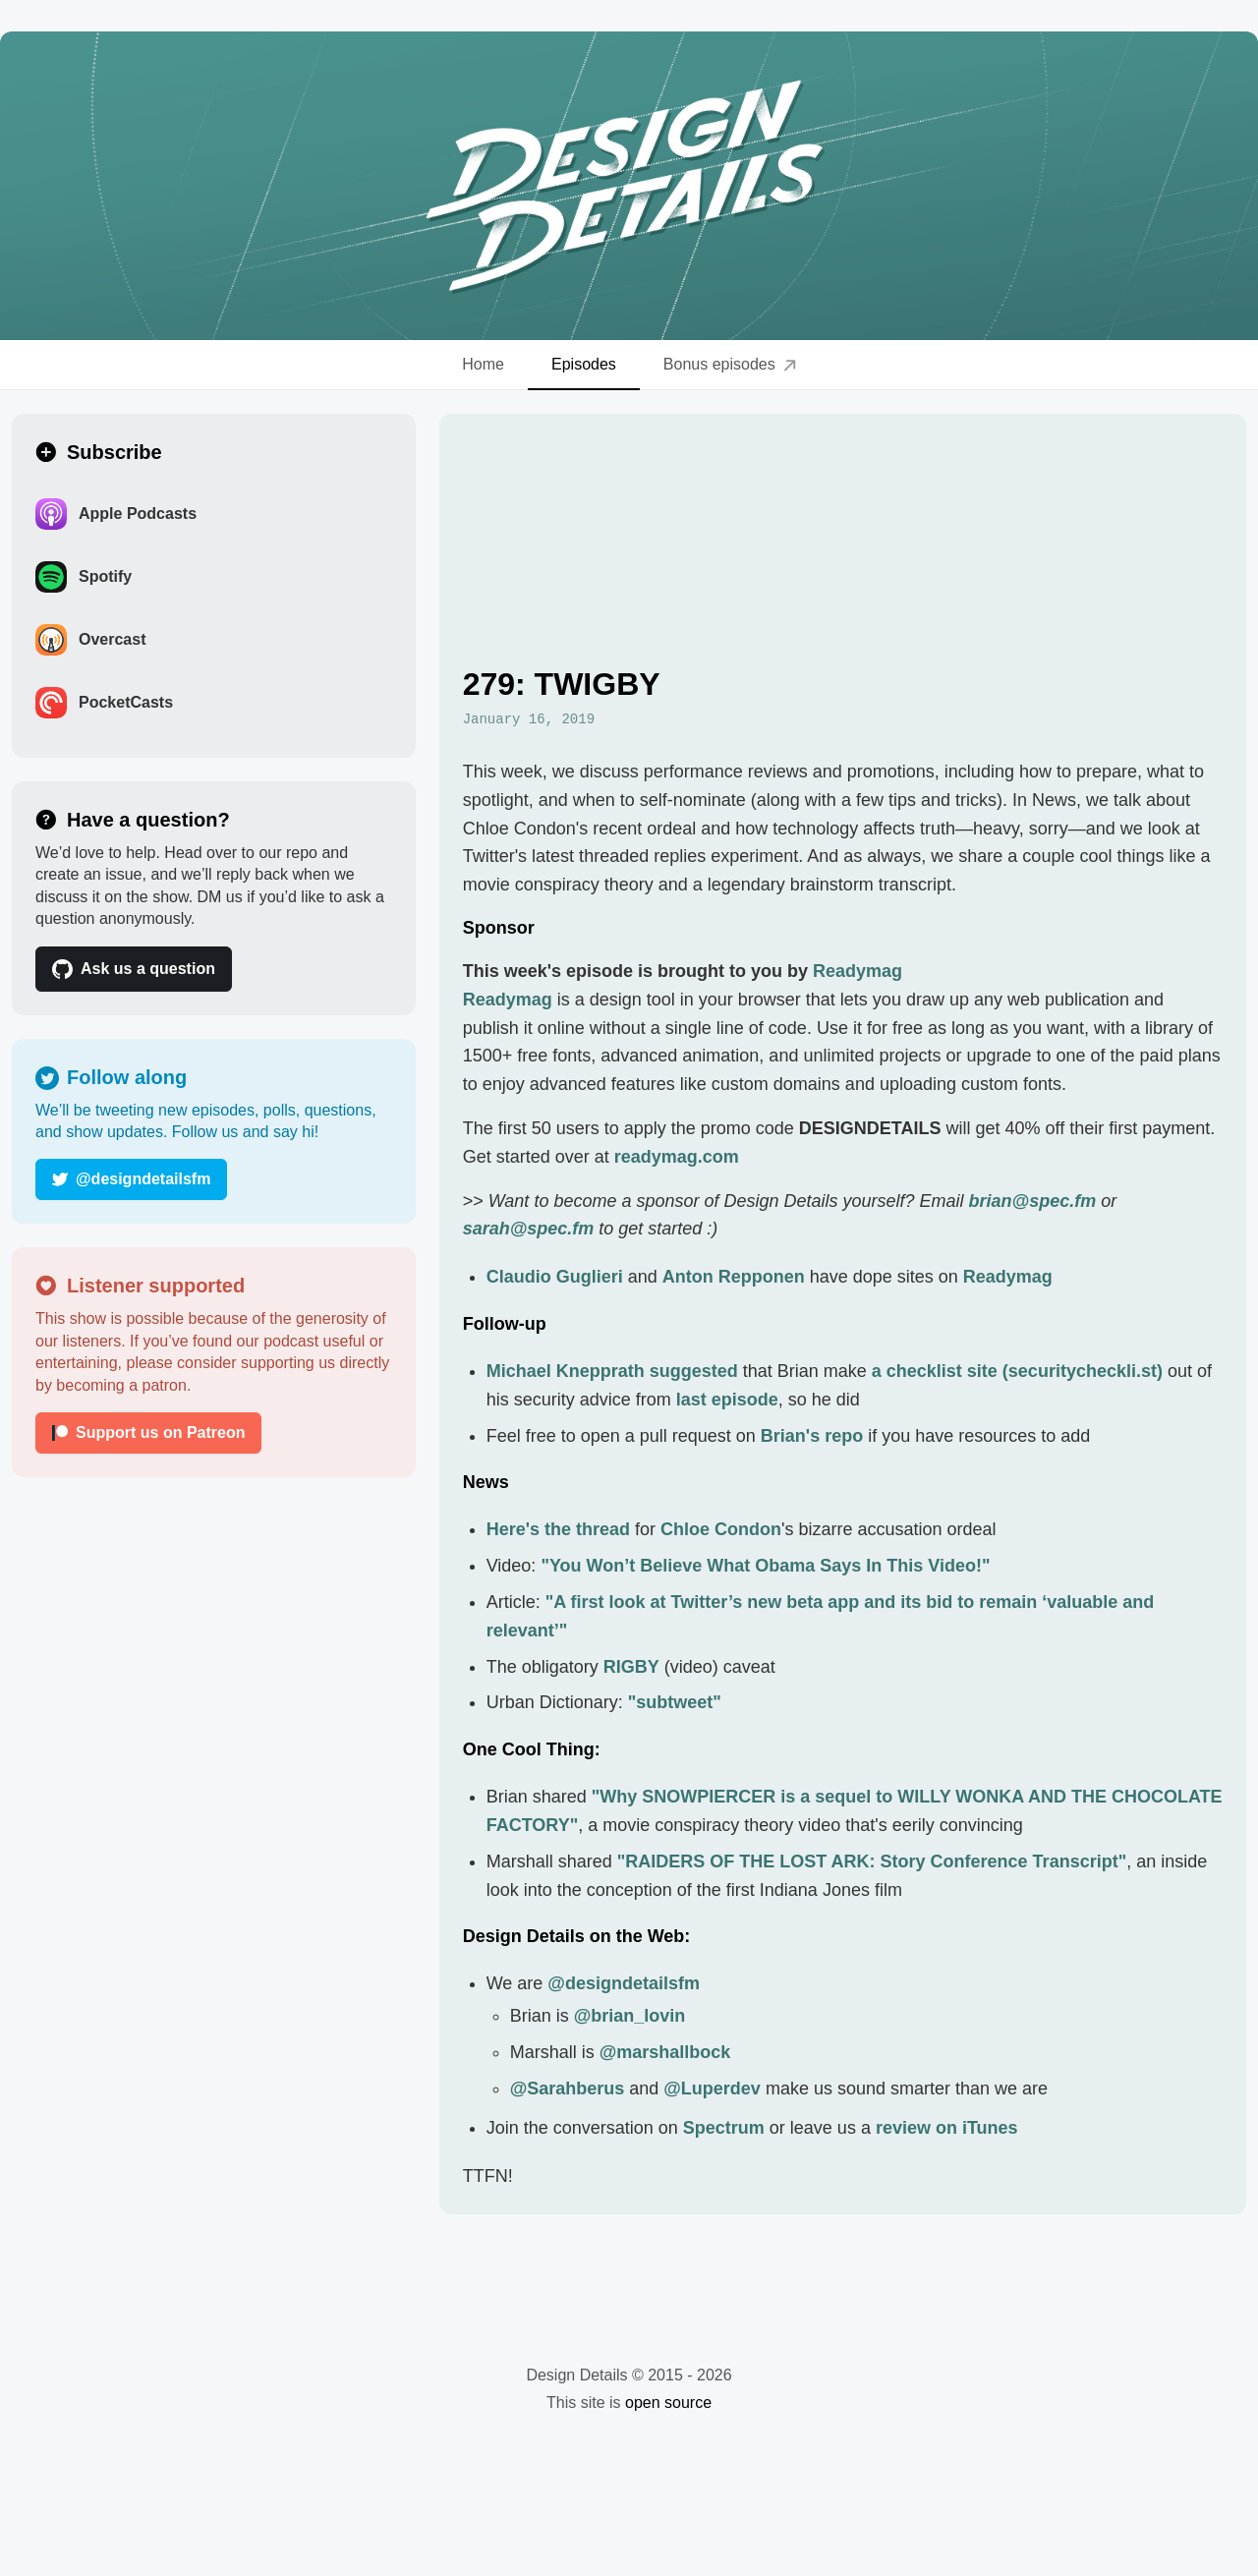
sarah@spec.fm (529, 1228)
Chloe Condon (720, 1529)
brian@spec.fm (1033, 1201)
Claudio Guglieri (554, 1277)
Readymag (857, 971)
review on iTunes (947, 2128)
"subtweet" (674, 1702)
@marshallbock (665, 2052)
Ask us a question (133, 969)
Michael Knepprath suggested (612, 1371)
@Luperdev (712, 2088)
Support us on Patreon (148, 1432)
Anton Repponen (733, 1277)
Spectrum (724, 2128)
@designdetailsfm (131, 1179)
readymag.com (676, 1157)
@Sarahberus (567, 2088)
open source (668, 2402)
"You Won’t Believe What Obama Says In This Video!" (765, 1565)
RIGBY (631, 1667)
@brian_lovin (630, 2016)
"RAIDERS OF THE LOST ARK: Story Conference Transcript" (871, 1861)
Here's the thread (558, 1529)
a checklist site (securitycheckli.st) (1017, 1371)
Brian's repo (812, 1436)
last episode (727, 1399)
